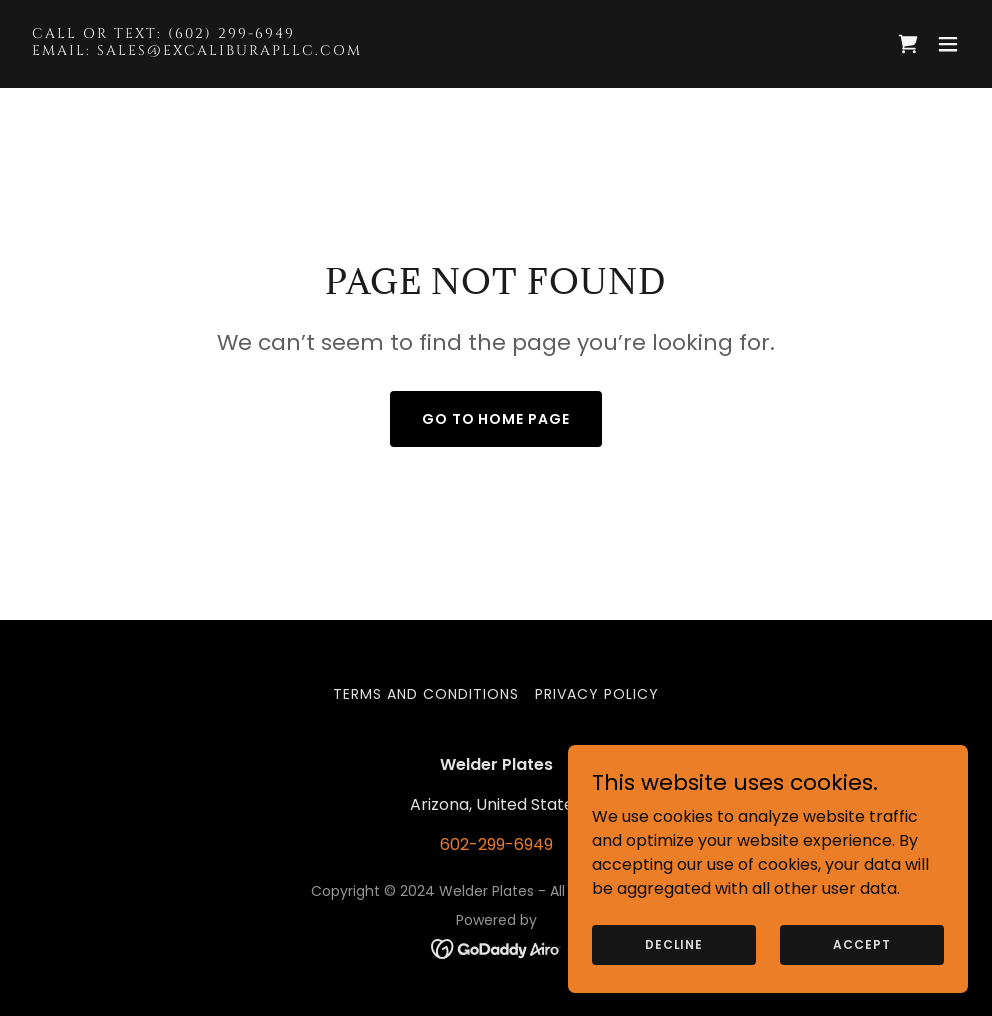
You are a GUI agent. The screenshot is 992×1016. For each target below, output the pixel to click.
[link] (197, 49)
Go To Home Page (496, 419)
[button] (948, 44)
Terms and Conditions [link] (426, 694)
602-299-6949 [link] (496, 844)
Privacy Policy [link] (597, 694)
